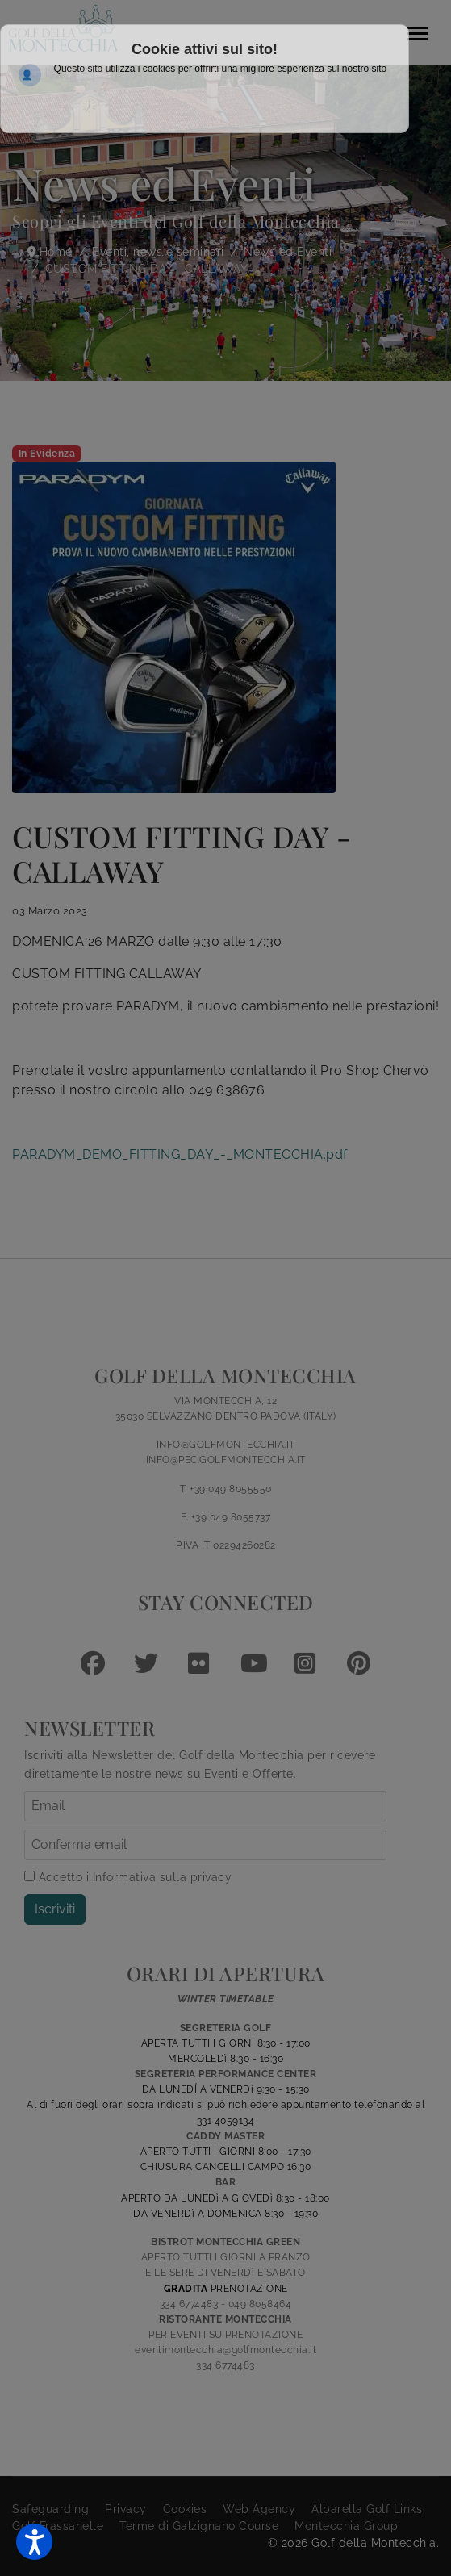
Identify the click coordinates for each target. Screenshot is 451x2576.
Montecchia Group (346, 2526)
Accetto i (128, 1877)
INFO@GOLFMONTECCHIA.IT (226, 1444)
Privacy (126, 2509)
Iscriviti (55, 1909)
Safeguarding (50, 2509)
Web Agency (259, 2509)
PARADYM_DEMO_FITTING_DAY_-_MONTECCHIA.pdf (180, 1154)
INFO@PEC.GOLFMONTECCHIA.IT (226, 1460)
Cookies (185, 2509)
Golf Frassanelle (57, 2526)
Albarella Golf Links (366, 2509)
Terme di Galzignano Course (198, 2526)
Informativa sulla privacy (162, 1877)
